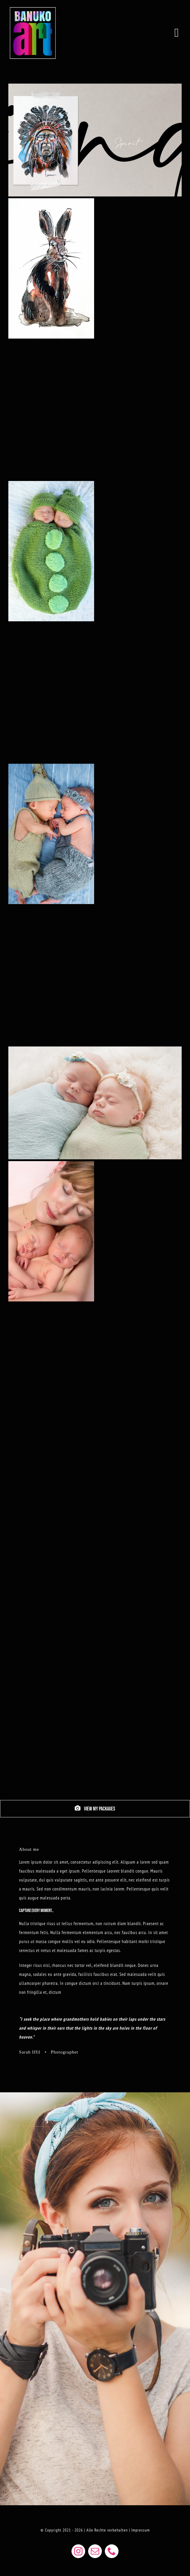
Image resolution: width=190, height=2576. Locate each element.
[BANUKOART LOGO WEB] (32, 7)
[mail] (95, 2551)
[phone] (112, 2551)
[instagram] (78, 2551)
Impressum (140, 2530)
